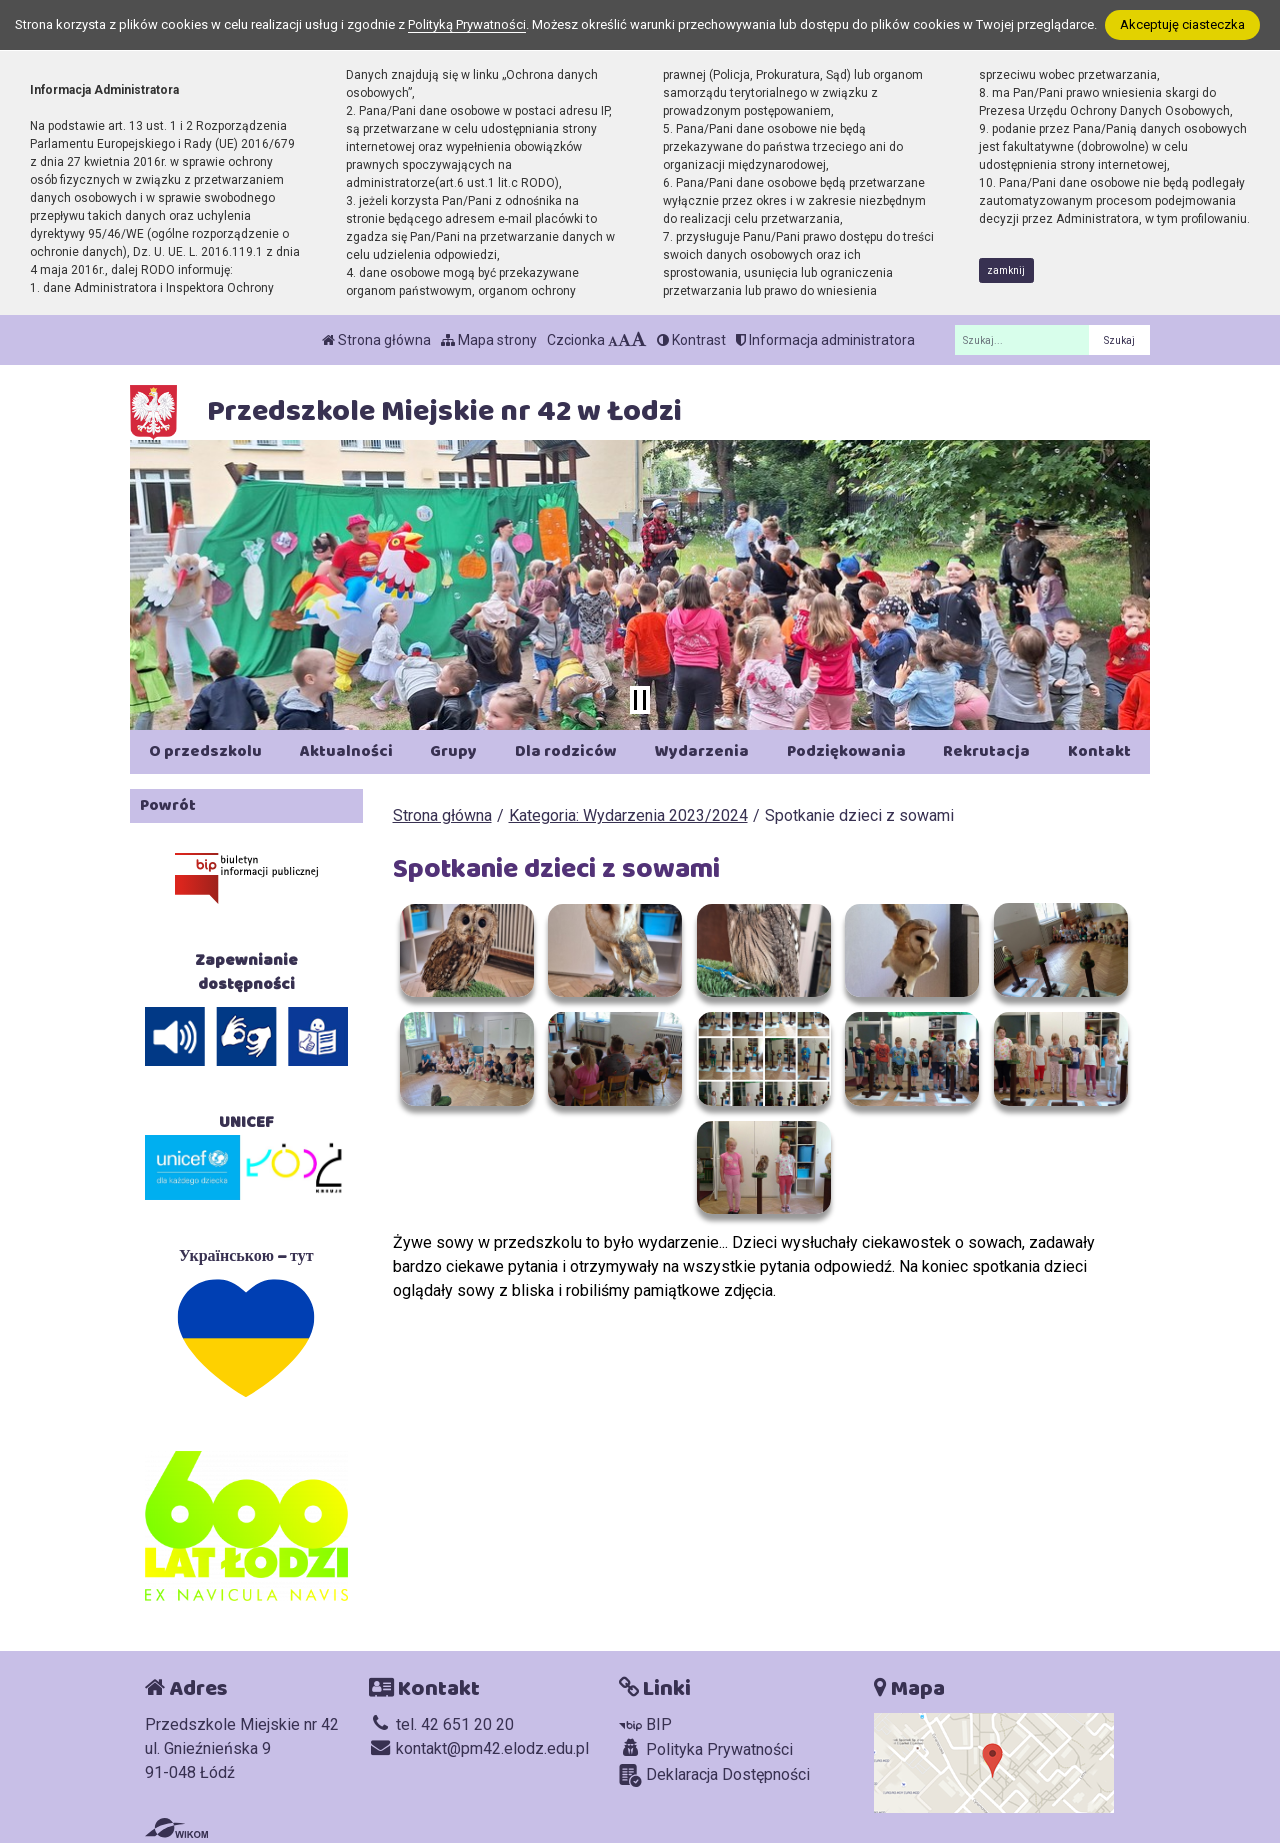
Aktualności (346, 751)
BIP (645, 1724)
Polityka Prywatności (706, 1749)
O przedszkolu (205, 751)
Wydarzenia (702, 751)
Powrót (168, 805)
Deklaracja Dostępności (714, 1775)
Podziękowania (846, 751)
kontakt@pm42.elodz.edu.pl (479, 1748)
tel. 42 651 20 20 (441, 1724)
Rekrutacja (986, 751)
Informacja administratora (825, 340)
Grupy (453, 751)
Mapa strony (489, 340)
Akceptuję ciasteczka (1182, 24)
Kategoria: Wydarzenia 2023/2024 (628, 815)
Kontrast (691, 340)
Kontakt (1099, 751)
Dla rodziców (566, 751)
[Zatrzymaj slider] (640, 700)
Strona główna (376, 340)
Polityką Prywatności (467, 24)
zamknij (1006, 270)
